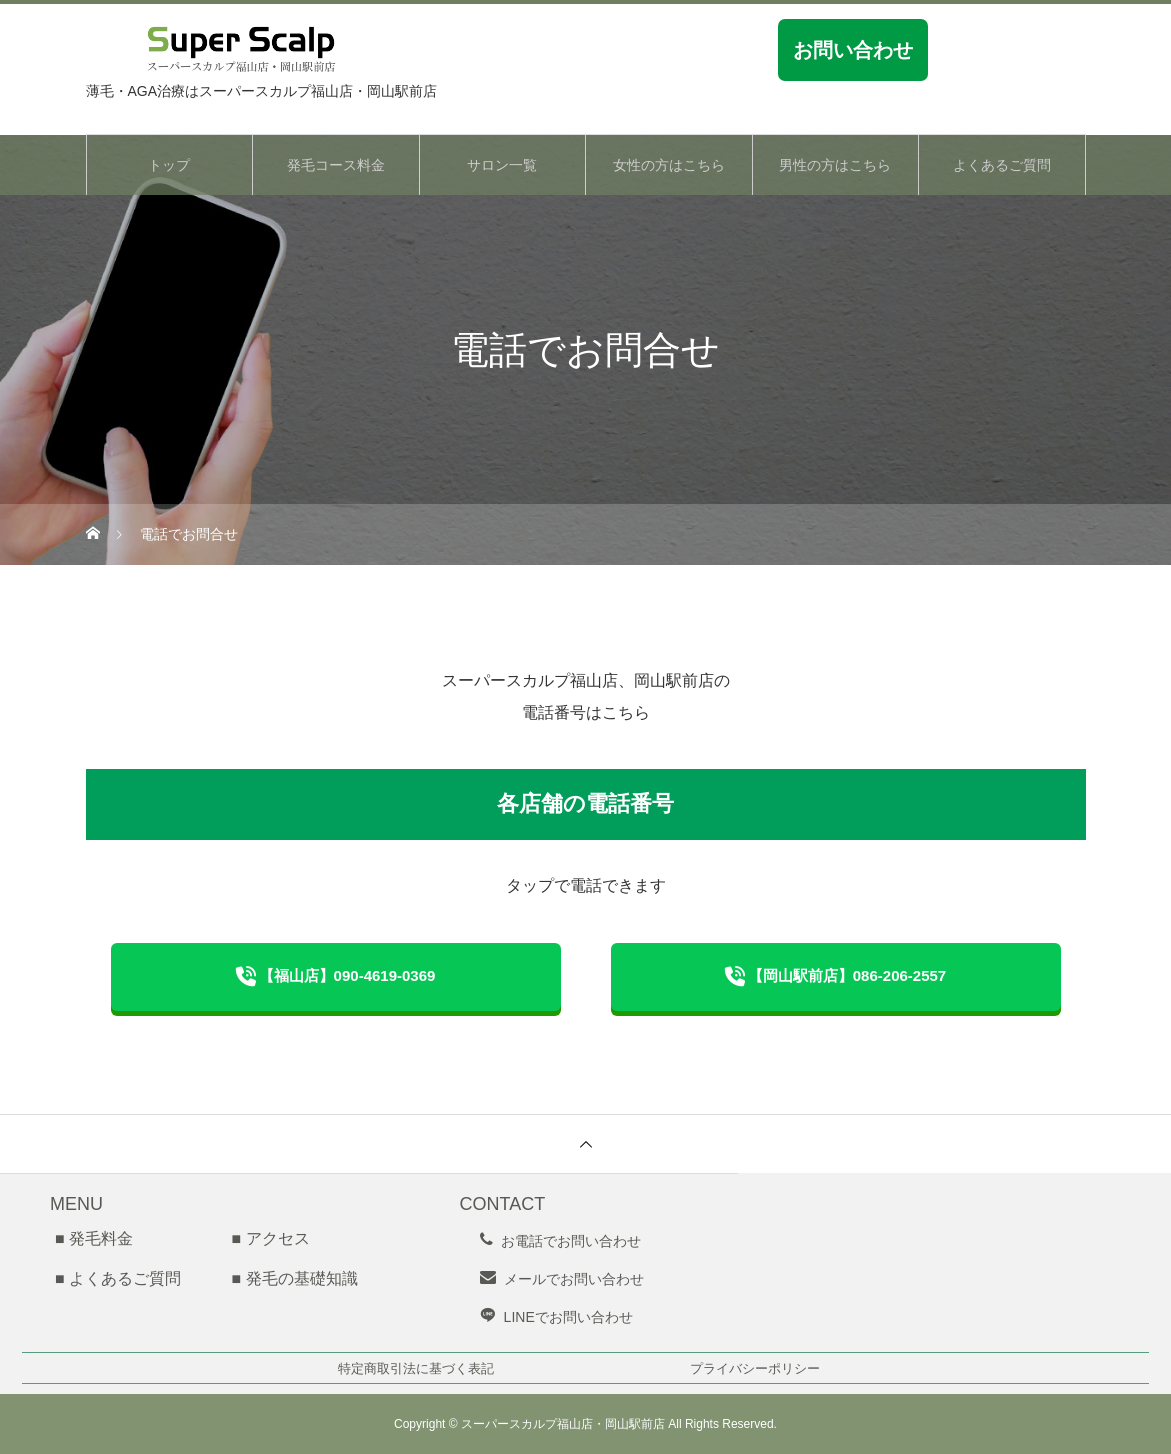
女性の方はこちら (669, 165)
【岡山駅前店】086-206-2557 (847, 975)
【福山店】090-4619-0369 (347, 975)
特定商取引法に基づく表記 (416, 1368)
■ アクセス (270, 1238)
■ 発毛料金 (94, 1238)
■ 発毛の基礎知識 (294, 1278)
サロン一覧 (502, 165)
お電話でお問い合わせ (571, 1241)
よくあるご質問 (1002, 165)
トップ (169, 165)
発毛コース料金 (336, 165)
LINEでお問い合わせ (568, 1317)
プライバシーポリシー (755, 1368)
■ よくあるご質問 (118, 1278)
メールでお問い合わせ (574, 1279)
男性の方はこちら (835, 165)
